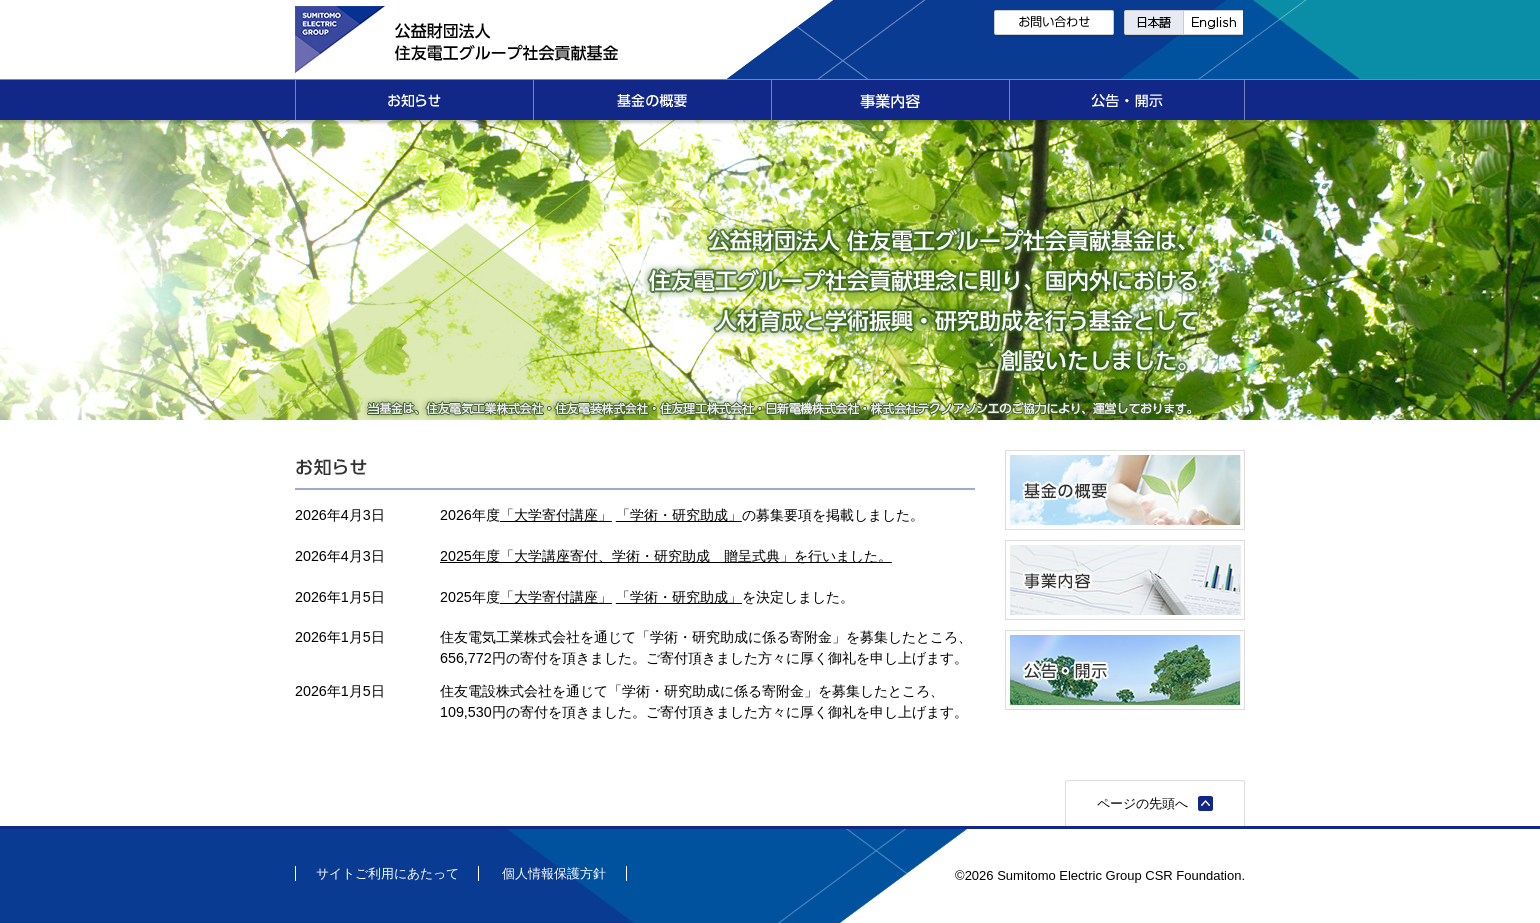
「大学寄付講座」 (556, 515)
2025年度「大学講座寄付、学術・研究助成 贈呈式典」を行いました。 (666, 556)
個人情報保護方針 (554, 873)
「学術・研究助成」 (679, 515)
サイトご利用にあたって (387, 873)
